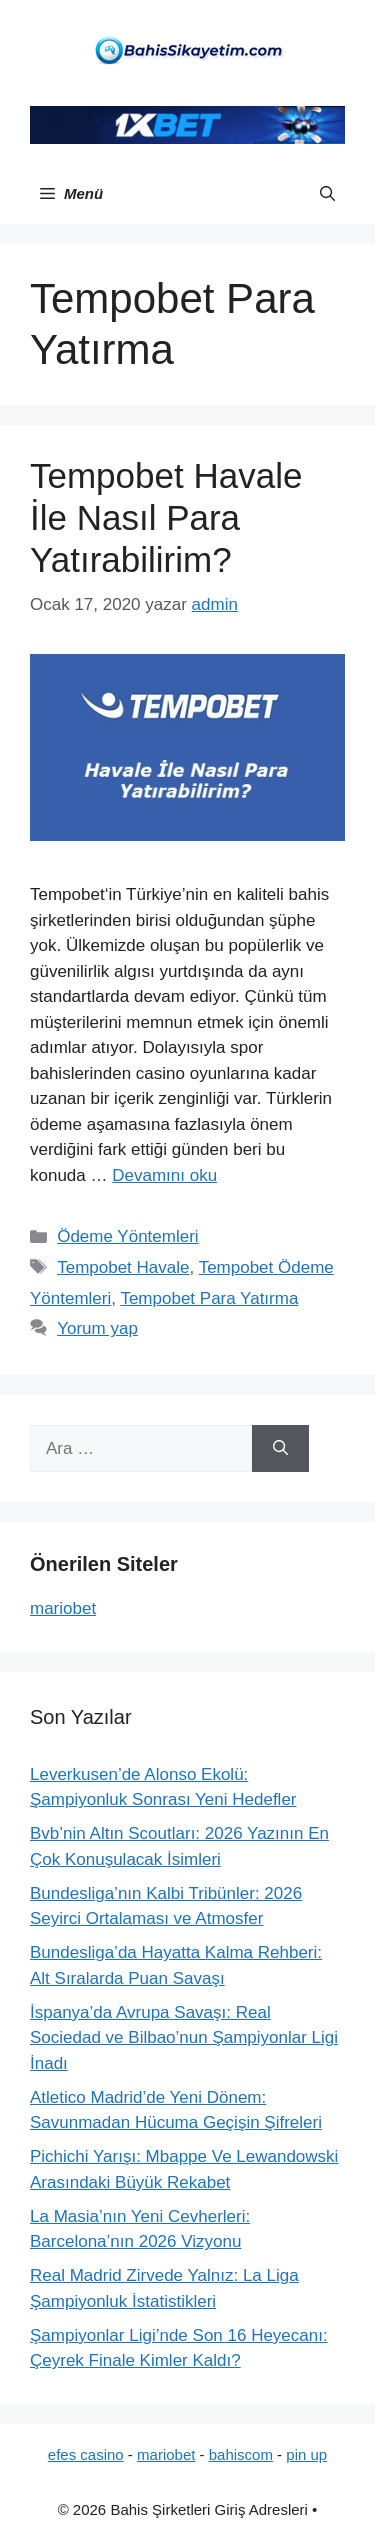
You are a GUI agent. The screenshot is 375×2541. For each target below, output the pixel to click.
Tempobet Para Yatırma (209, 1298)
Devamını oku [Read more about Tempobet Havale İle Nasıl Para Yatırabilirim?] (164, 1175)
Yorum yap (97, 1328)
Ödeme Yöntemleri (127, 1236)
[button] (327, 194)
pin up (306, 2454)
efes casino (86, 2454)
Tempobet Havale (123, 1267)
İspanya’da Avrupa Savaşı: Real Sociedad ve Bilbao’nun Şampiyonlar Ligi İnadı (184, 2038)
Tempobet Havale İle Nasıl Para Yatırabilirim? (166, 517)
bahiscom (241, 2454)
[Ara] (280, 1449)
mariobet (63, 1608)
